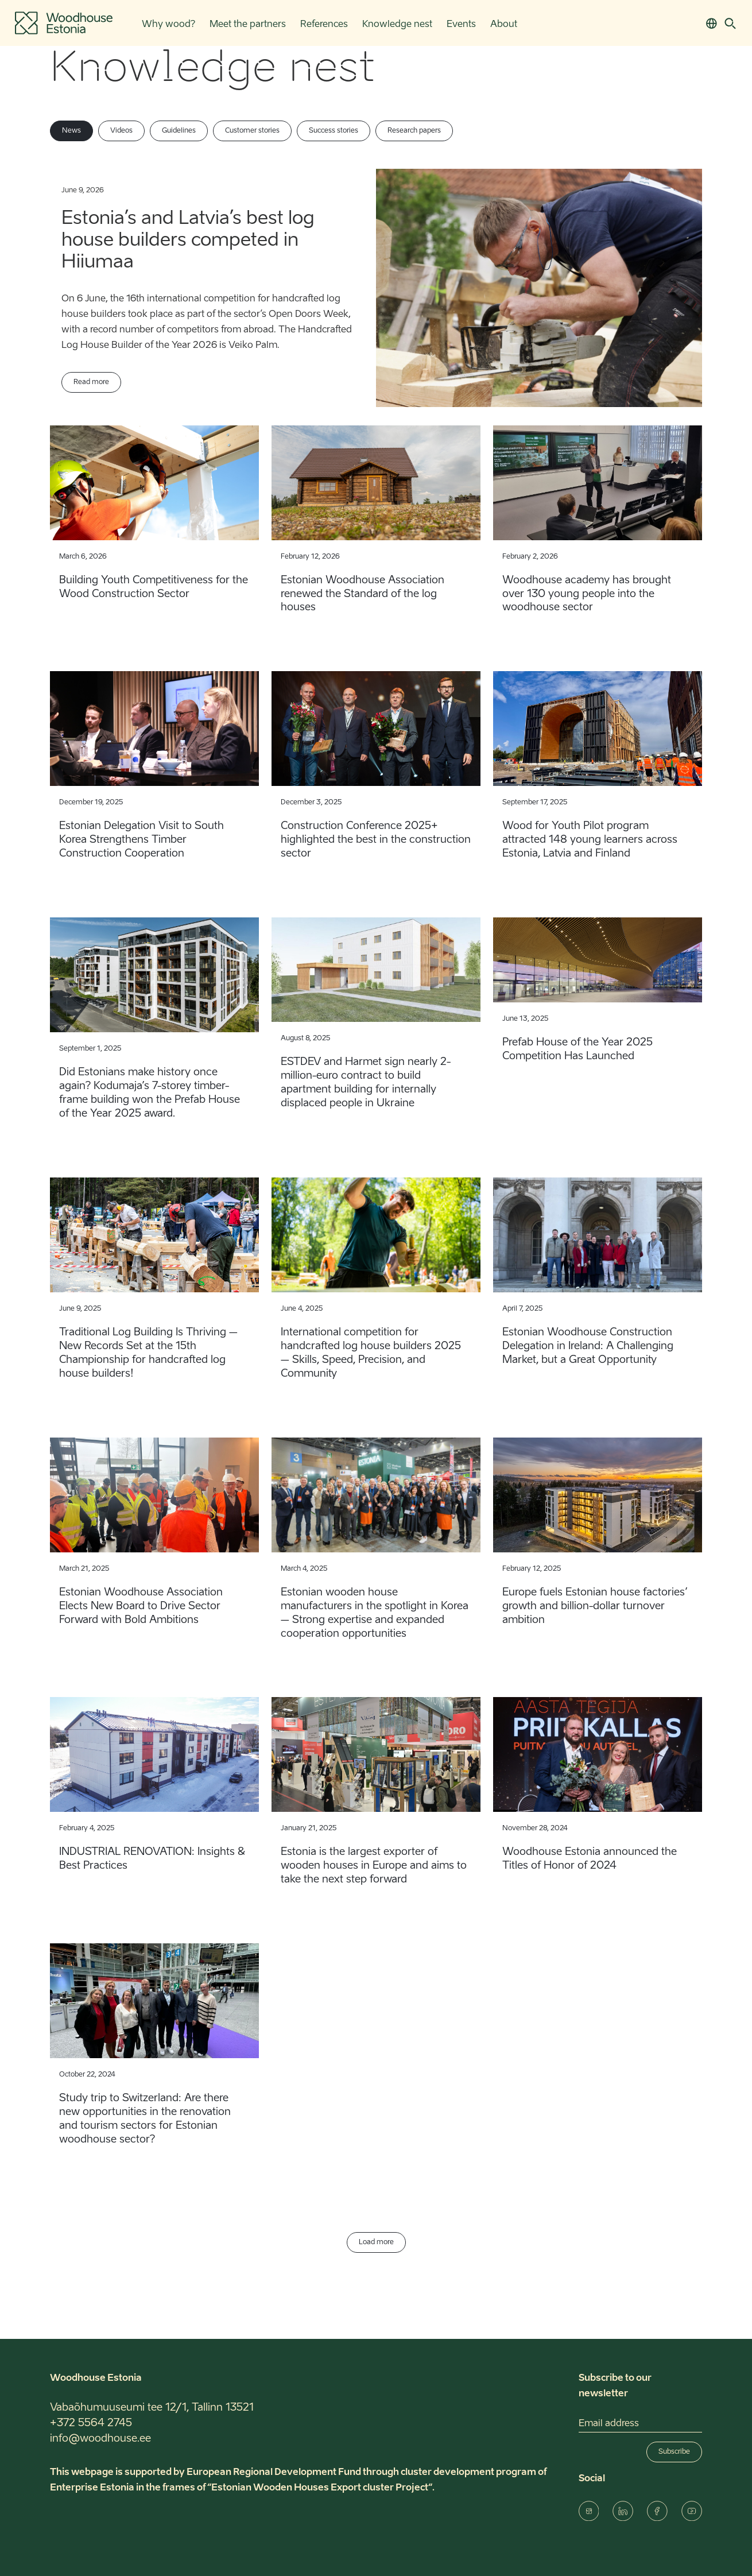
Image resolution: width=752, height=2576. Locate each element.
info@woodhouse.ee (100, 2439)
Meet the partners (248, 24)
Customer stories (252, 130)
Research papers (414, 130)
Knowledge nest (397, 24)
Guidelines (179, 130)
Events (461, 24)
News (71, 130)
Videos (121, 130)
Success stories (333, 130)
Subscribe (674, 2452)
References (324, 24)
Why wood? (168, 24)
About (503, 24)
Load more (376, 2242)
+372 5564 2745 (91, 2423)
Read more (91, 382)
